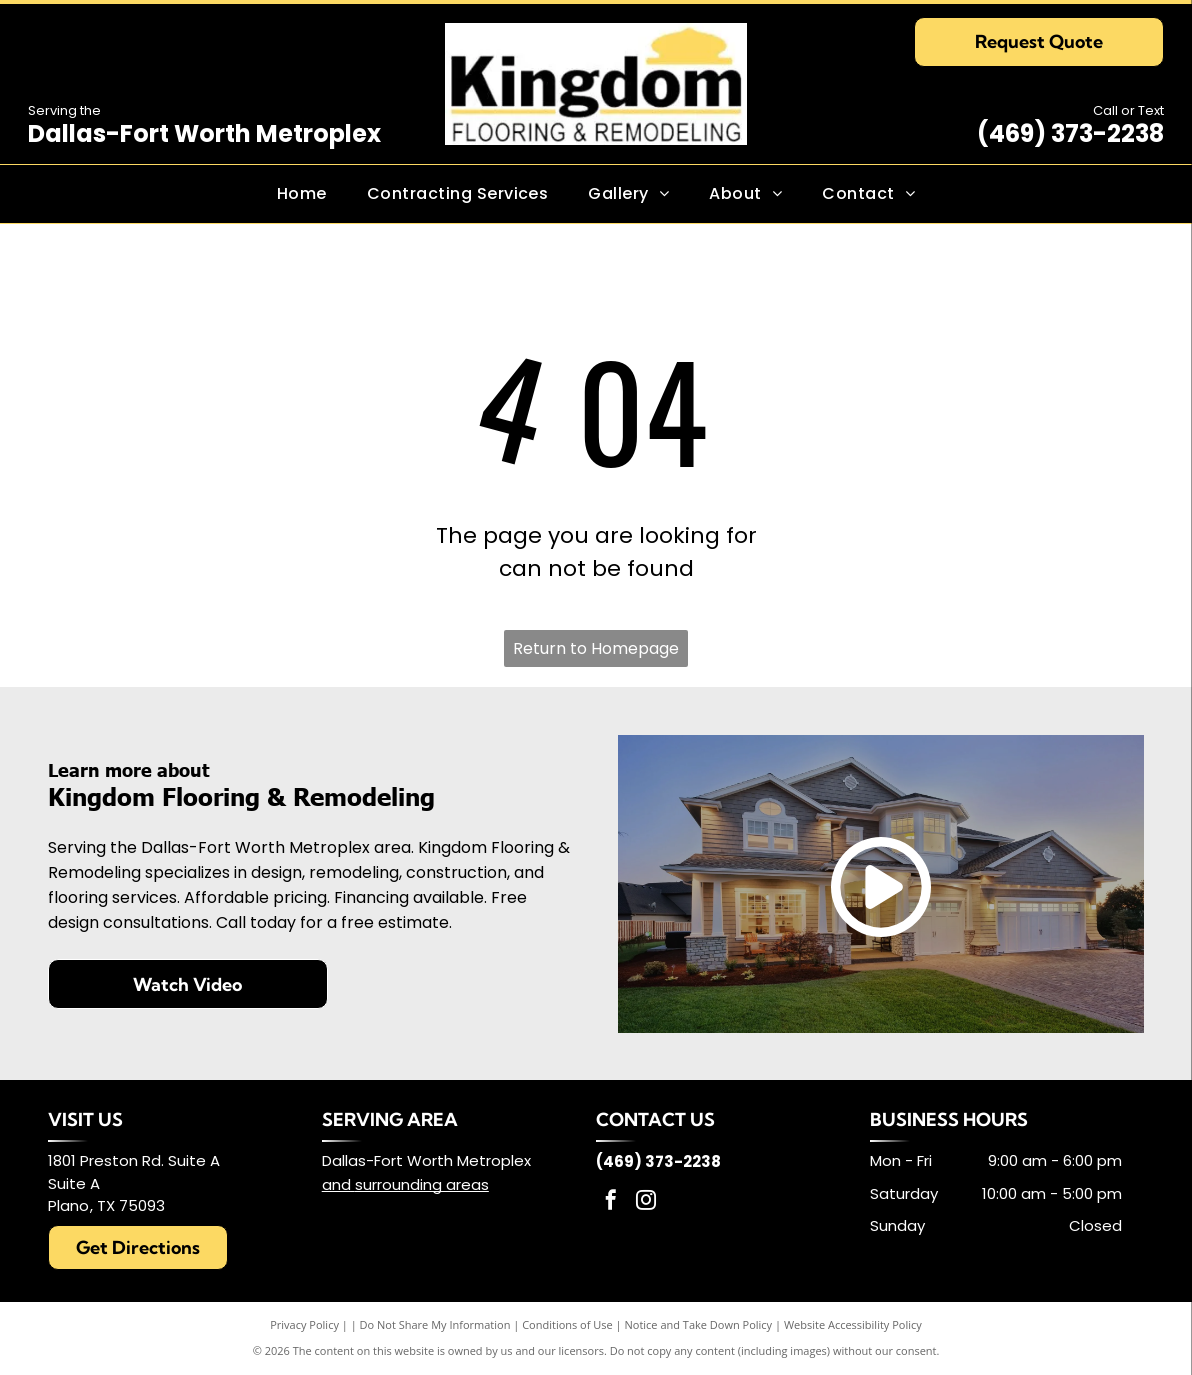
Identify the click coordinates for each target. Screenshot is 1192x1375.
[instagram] (646, 1202)
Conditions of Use (567, 1324)
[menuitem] (302, 194)
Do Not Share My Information (435, 1324)
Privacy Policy (304, 1324)
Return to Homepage (596, 648)
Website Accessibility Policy (853, 1324)
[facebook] (611, 1202)
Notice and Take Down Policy (699, 1324)
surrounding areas (422, 1184)
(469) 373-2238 (1070, 133)
